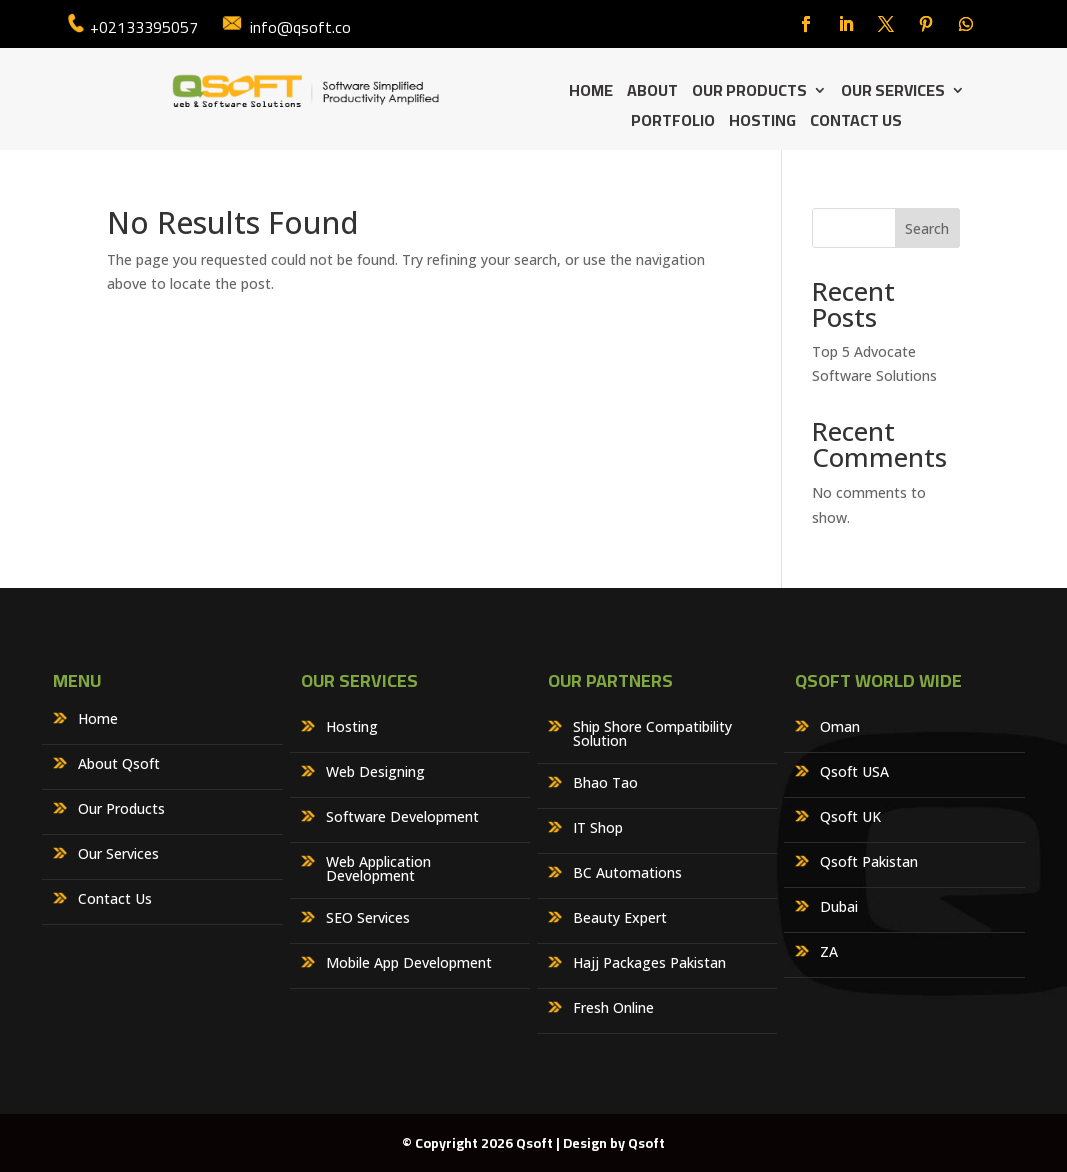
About (652, 94)
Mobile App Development (409, 964)
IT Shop (598, 829)
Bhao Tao (605, 784)
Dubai (839, 908)
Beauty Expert (620, 919)
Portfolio (673, 124)
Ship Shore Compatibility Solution (652, 735)
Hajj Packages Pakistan (649, 964)
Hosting (762, 124)
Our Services (893, 94)
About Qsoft (119, 765)
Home (591, 94)
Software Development (402, 818)
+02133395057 (144, 27)
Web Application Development (378, 870)
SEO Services (368, 919)
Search (927, 228)
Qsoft (646, 1143)
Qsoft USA (854, 773)
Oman (840, 728)
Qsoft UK (850, 818)
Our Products (749, 94)
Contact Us (856, 124)
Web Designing (375, 773)
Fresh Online (613, 1009)
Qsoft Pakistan (869, 863)
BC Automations (627, 874)
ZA (829, 953)
